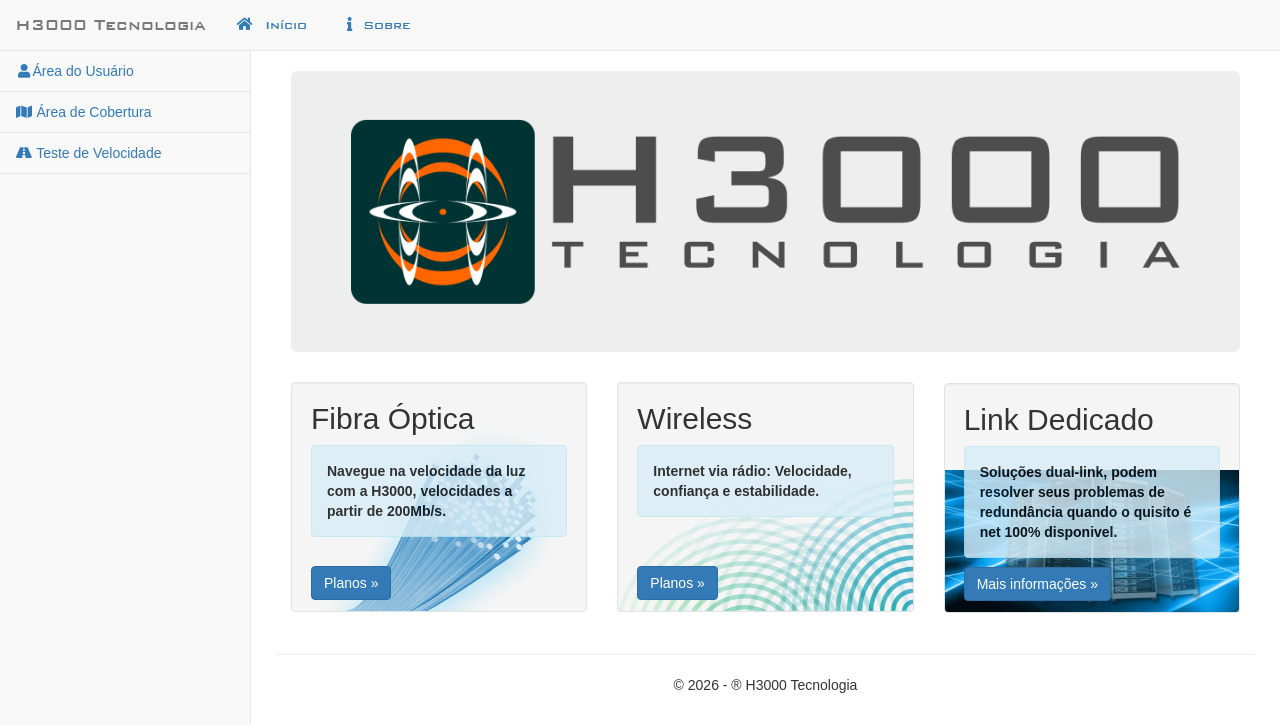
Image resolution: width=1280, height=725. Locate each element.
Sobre (375, 24)
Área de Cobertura (83, 112)
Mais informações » (1037, 584)
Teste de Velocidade (88, 153)
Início (271, 24)
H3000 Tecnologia (110, 25)
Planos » (351, 583)
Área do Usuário (74, 71)
